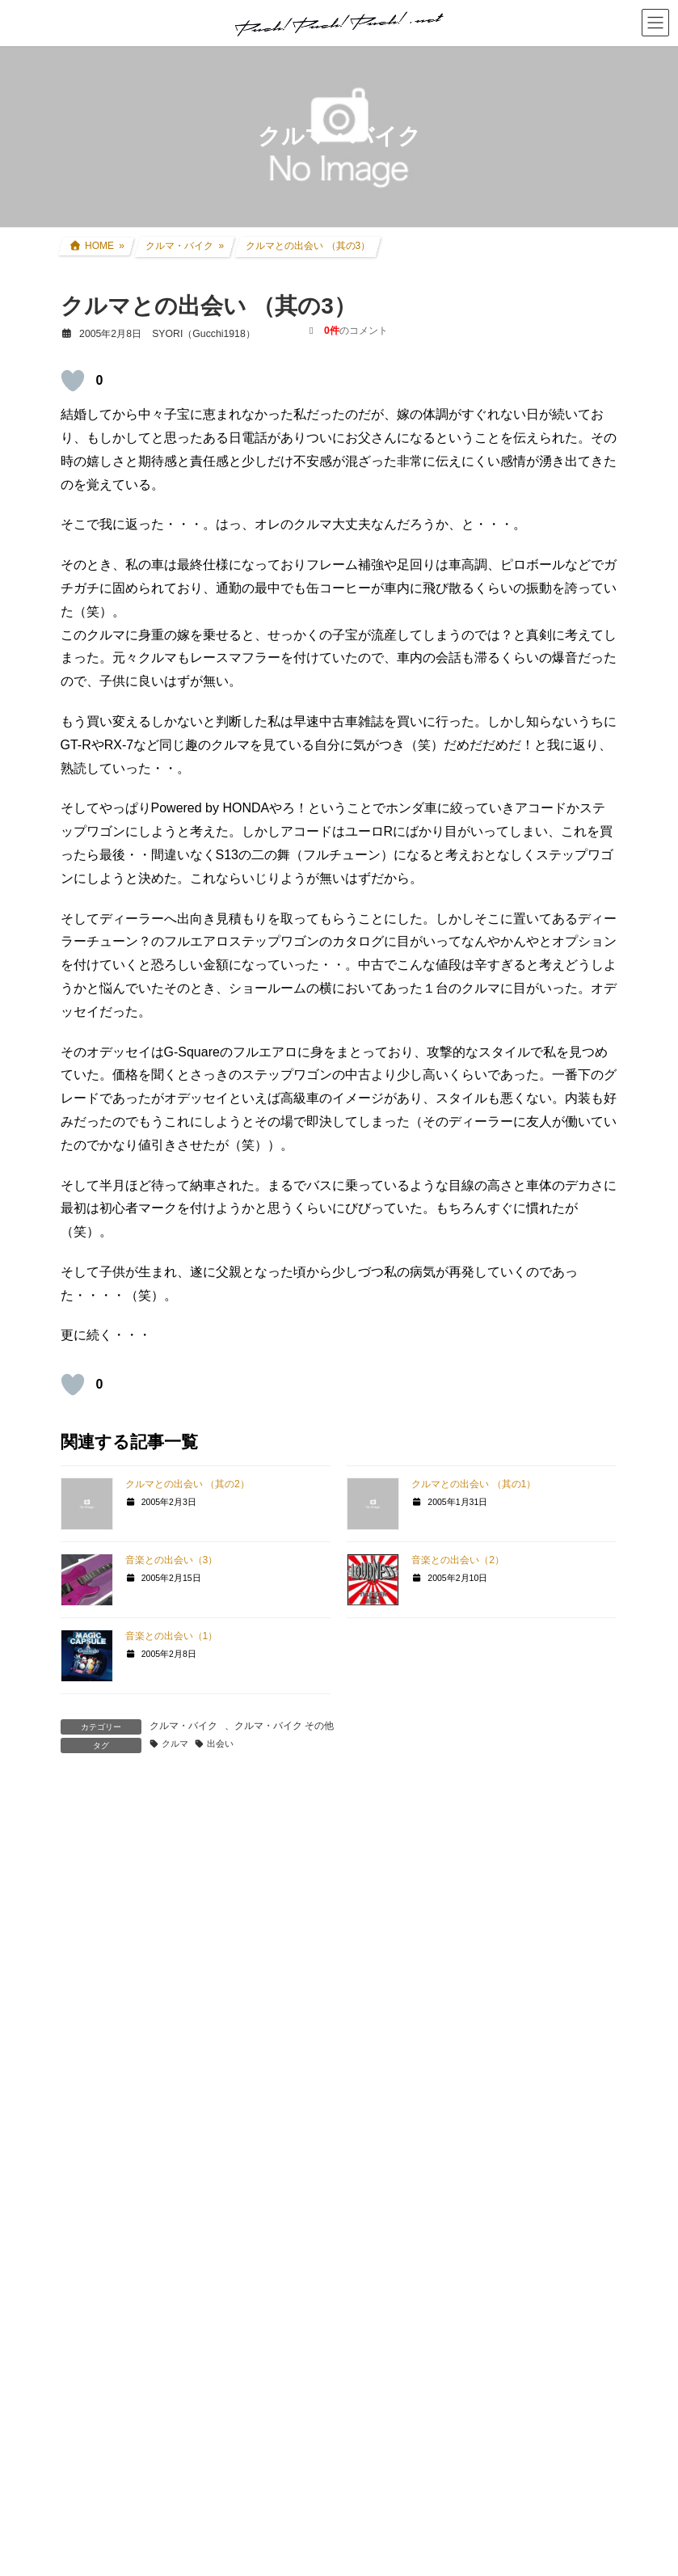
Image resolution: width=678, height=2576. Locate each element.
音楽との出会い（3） (171, 1560)
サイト (80, 2211)
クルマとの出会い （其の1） (473, 1484)
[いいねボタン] (73, 381)
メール (88, 2136)
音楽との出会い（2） (457, 1560)
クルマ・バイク (183, 1725)
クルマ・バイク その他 (284, 1725)
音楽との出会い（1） (171, 1636)
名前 (82, 2061)
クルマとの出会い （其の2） (187, 1484)
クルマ (175, 1743)
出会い (220, 1743)
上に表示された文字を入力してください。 (183, 2383)
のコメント (356, 330)
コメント (94, 1871)
